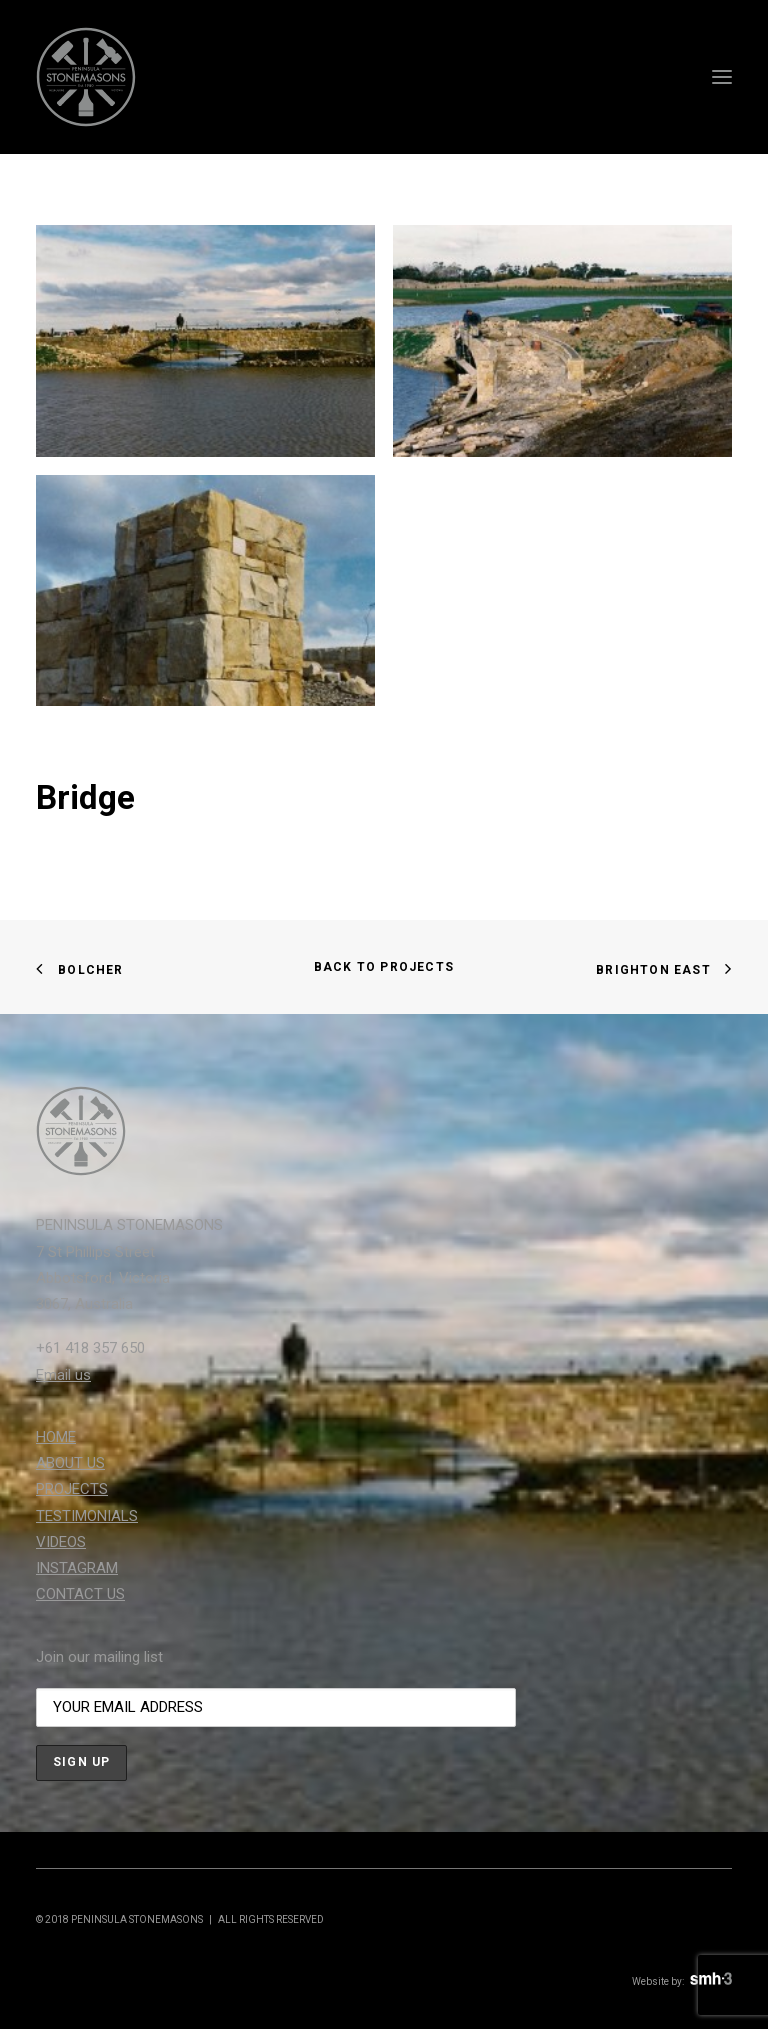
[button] (722, 77)
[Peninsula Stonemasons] (86, 77)
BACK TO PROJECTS (384, 967)
